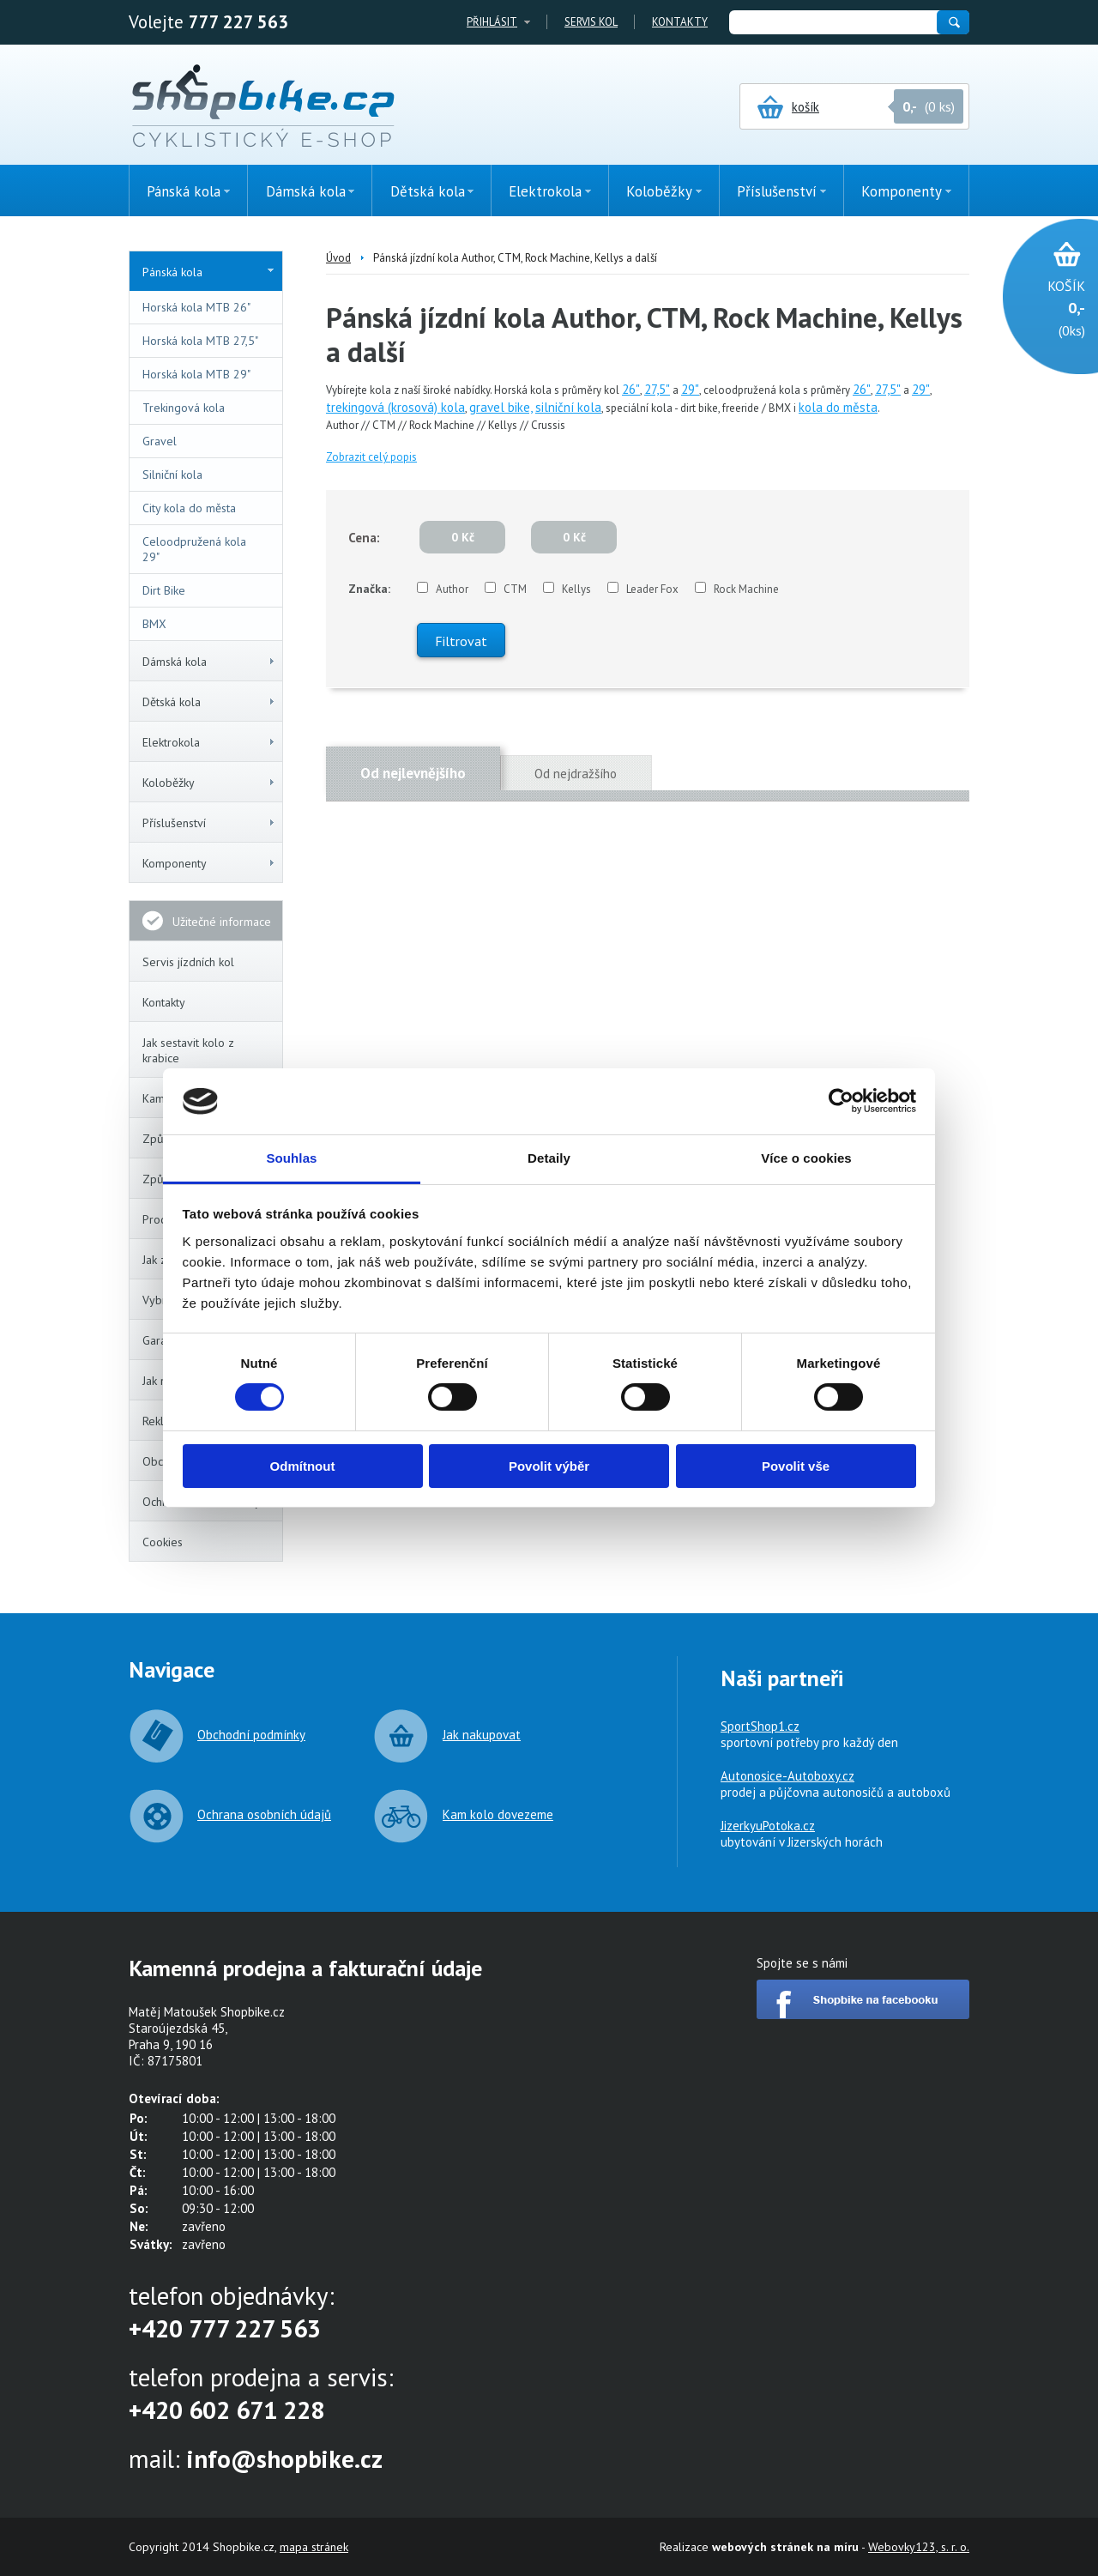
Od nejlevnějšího (413, 773)
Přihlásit (492, 22)
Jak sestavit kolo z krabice (188, 1050)
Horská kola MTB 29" (196, 374)
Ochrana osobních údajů (264, 1814)
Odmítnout (302, 1466)
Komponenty (209, 863)
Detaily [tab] (549, 1158)
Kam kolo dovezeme (498, 1814)
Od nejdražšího (575, 773)
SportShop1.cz (760, 1726)
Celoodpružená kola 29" (194, 549)
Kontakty (680, 22)
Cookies (162, 1542)
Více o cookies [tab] (806, 1158)
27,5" (657, 389)
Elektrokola (209, 742)
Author (452, 589)
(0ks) (1041, 307)
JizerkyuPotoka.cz (768, 1825)
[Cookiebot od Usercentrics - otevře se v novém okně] (841, 1101)
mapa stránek (314, 2547)
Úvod (338, 258)
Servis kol (591, 22)
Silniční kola (172, 474)
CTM (515, 589)
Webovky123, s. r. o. (918, 2547)
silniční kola (568, 407)
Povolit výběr (549, 1466)
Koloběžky (209, 782)
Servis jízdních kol (188, 962)
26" (631, 389)
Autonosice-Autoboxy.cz (787, 1776)
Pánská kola (208, 272)
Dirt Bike (163, 590)
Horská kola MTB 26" (196, 307)
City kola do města (189, 508)
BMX (154, 624)
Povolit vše (796, 1466)
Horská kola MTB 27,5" (200, 340)
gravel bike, (501, 407)
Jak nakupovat (482, 1734)
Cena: (364, 537)
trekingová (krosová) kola (395, 407)
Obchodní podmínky (251, 1734)
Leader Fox (652, 589)
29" (690, 389)
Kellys (576, 589)
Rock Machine (746, 589)
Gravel (159, 441)
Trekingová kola (183, 407)
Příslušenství (209, 823)
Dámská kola (209, 661)
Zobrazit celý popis (371, 457)
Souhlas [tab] (291, 1158)
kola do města (838, 407)
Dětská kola (209, 702)
